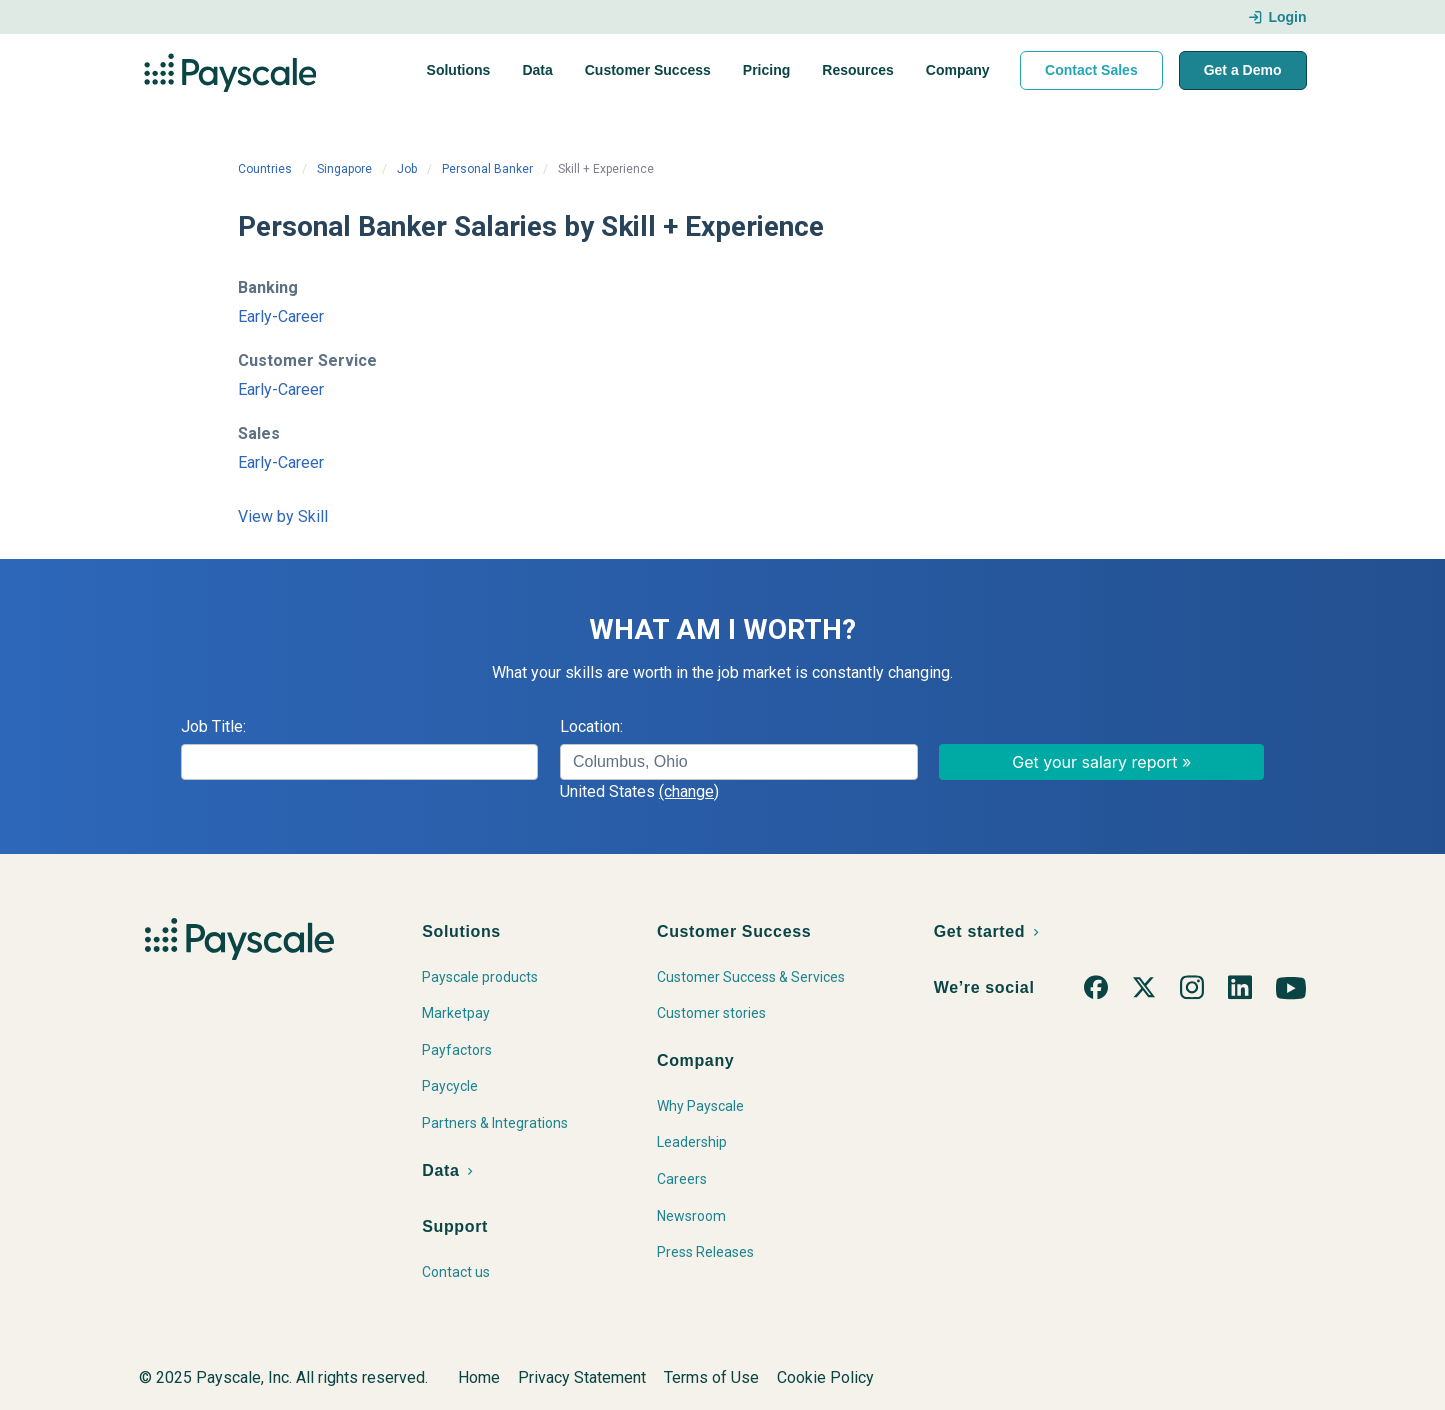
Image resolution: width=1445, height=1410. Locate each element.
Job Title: (213, 726)
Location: (591, 726)
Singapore (344, 169)
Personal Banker (487, 169)
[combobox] (739, 762)
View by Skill (283, 516)
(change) (689, 791)
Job (407, 169)
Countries (265, 169)
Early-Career (281, 316)
